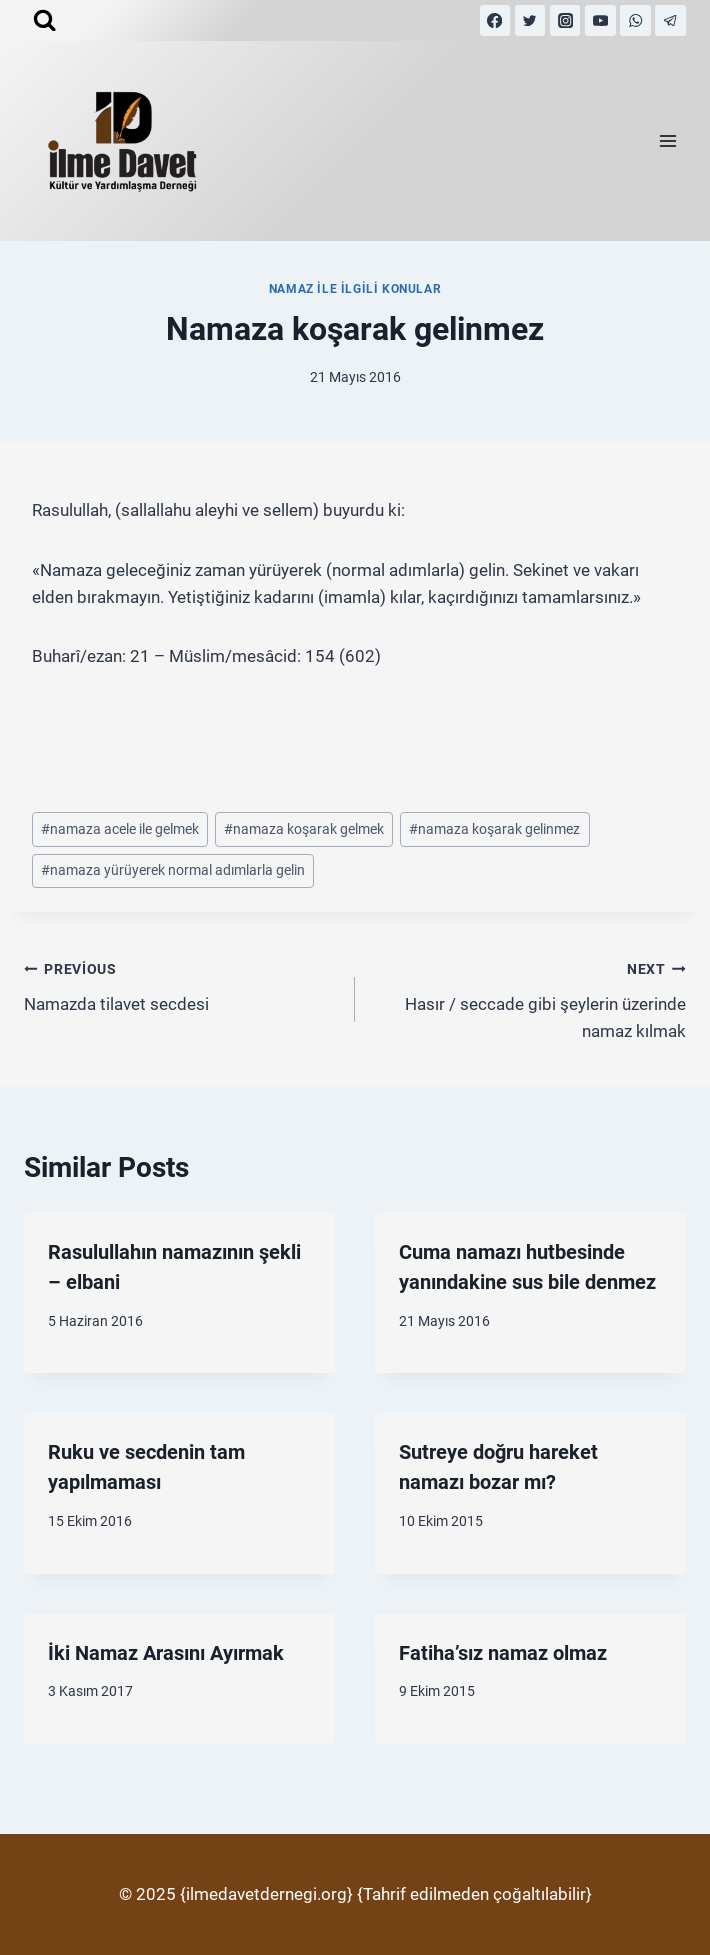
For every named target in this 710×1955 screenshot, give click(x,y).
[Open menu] (667, 141)
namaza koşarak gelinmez (494, 829)
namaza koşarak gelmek (304, 829)
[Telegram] (670, 20)
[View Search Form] (44, 20)
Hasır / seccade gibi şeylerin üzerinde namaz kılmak (529, 998)
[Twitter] (530, 20)
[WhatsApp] (635, 20)
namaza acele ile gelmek (120, 829)
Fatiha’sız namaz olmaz (503, 1653)
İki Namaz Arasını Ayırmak (166, 1653)
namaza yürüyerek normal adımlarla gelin (173, 870)
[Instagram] (565, 20)
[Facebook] (495, 20)
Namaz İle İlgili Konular (355, 289)
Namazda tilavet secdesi (181, 984)
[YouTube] (600, 20)
